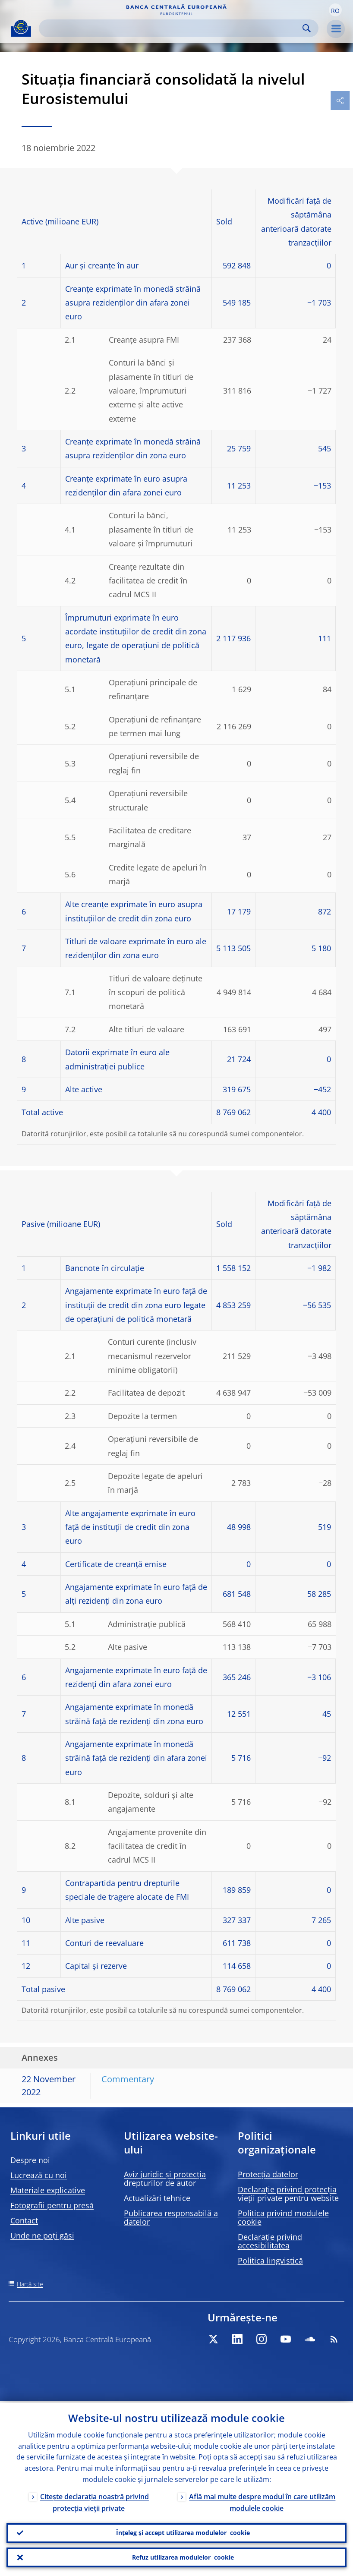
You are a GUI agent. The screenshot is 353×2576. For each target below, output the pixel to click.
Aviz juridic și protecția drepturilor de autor (165, 2178)
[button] (335, 9)
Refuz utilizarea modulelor (183, 2557)
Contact (24, 2220)
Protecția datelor (268, 2174)
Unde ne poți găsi (42, 2235)
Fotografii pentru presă (52, 2205)
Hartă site (30, 2284)
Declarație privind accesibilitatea (270, 2241)
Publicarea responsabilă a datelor (171, 2217)
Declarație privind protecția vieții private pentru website (288, 2193)
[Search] (171, 28)
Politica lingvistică (270, 2260)
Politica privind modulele (283, 2217)
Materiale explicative (47, 2190)
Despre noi (30, 2160)
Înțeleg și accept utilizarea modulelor (183, 2532)
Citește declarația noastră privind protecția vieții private (94, 2501)
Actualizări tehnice (157, 2198)
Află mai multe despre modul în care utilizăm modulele (262, 2501)
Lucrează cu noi (38, 2175)
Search (306, 28)
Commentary (127, 2079)
